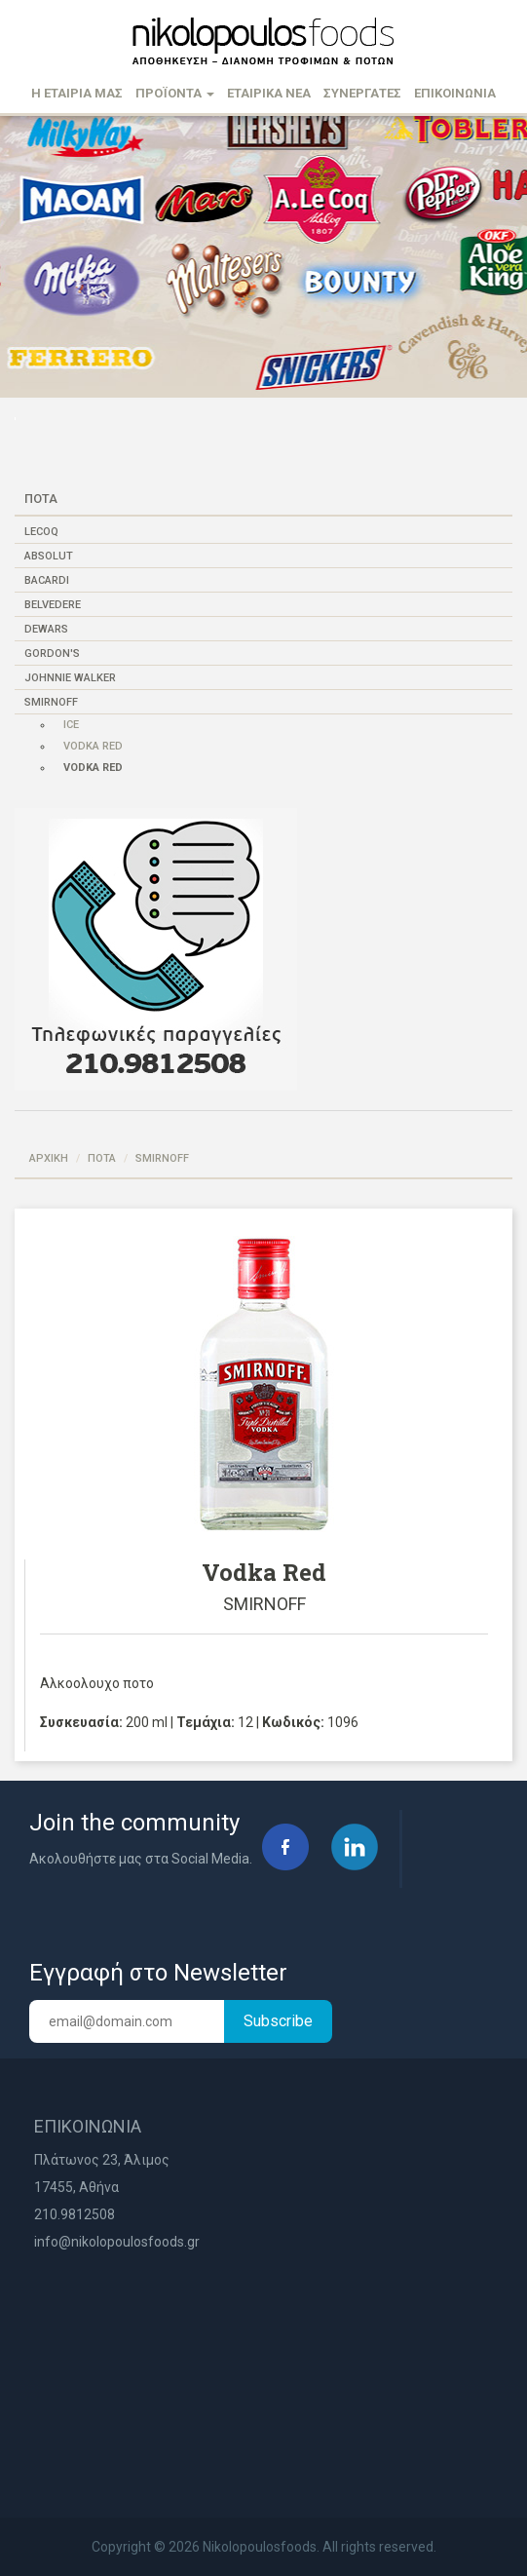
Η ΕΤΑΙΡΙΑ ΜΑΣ (77, 93)
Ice (71, 724)
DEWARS (46, 629)
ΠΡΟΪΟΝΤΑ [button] (174, 93)
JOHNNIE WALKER (70, 678)
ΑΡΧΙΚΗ (48, 1158)
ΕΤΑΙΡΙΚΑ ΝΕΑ (269, 93)
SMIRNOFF (51, 702)
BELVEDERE (52, 604)
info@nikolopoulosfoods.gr (117, 2241)
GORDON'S (52, 653)
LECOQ (41, 531)
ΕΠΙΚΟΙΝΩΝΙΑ (455, 93)
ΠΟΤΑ (102, 1158)
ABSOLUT (48, 556)
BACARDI (46, 580)
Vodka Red (93, 746)
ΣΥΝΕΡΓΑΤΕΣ (362, 93)
